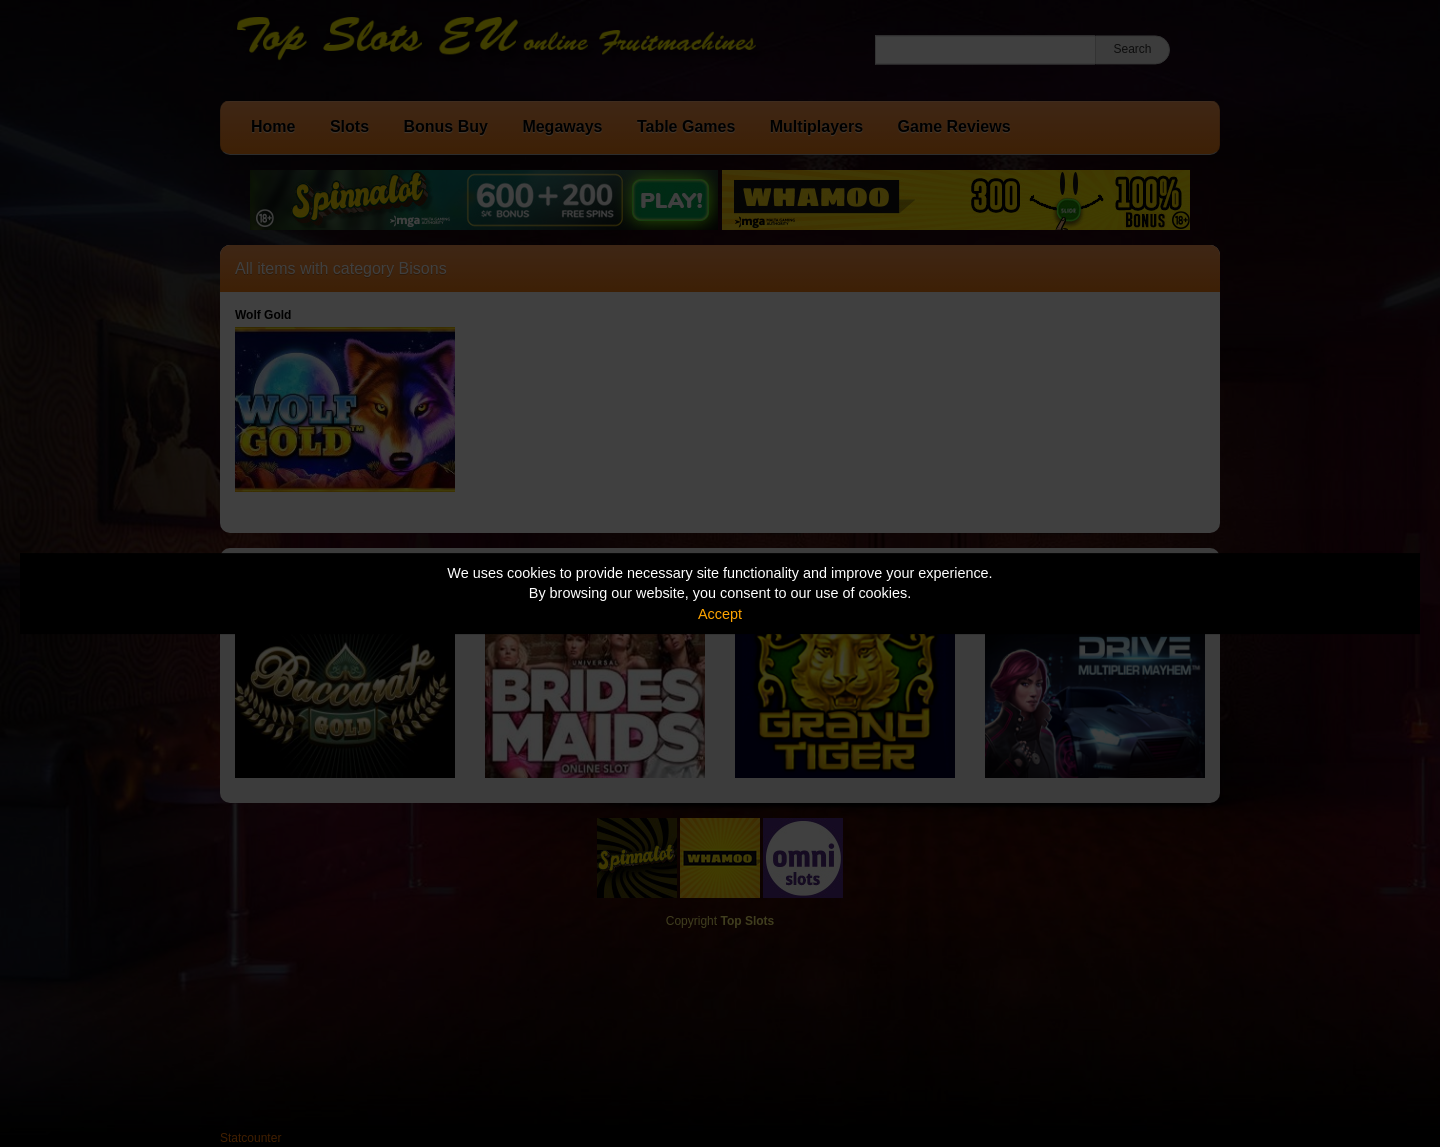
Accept (720, 614)
